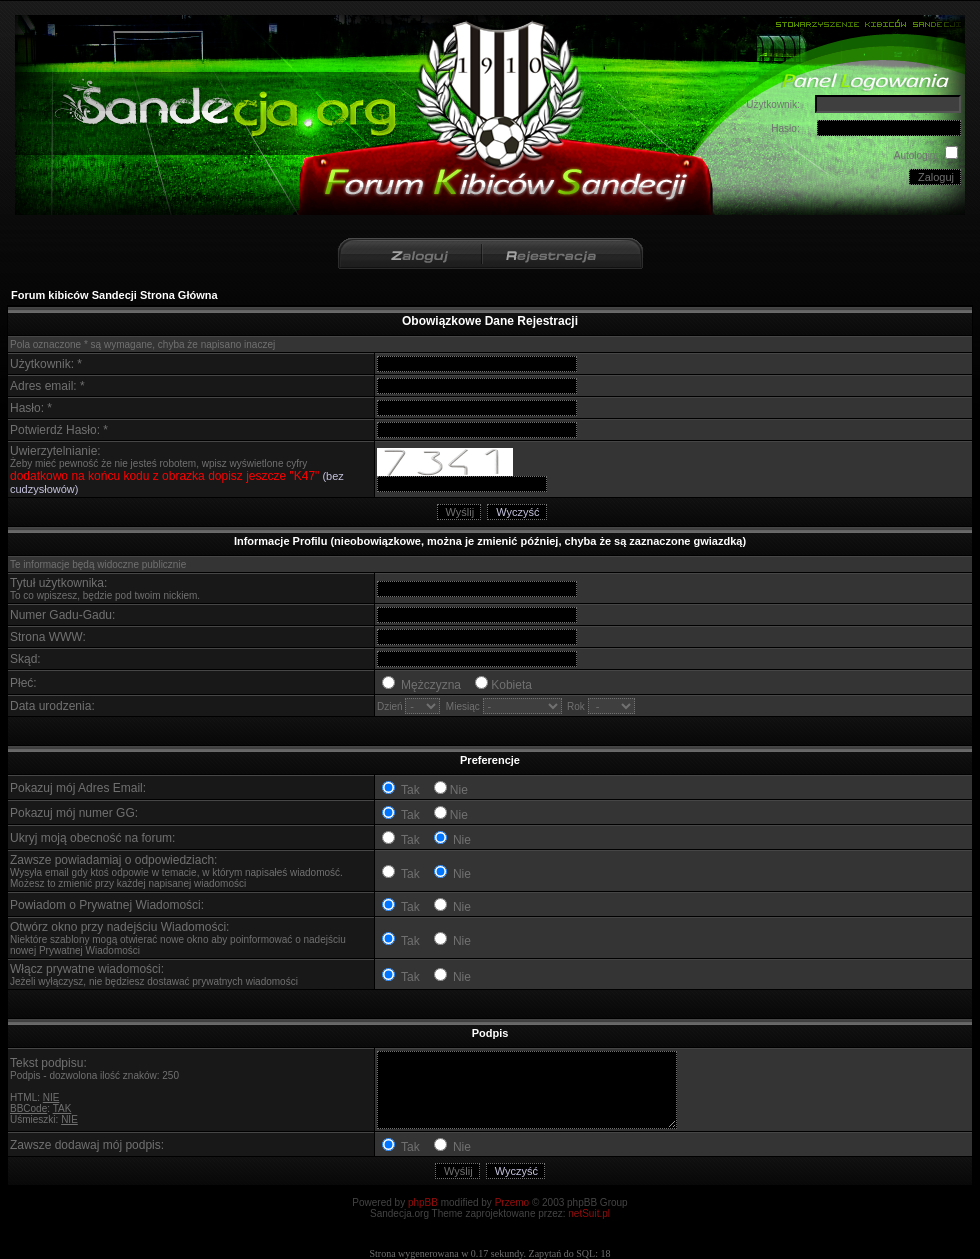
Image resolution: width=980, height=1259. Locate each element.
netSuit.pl (589, 1213)
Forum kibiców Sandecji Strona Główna (114, 295)
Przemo (512, 1202)
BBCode (28, 1108)
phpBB (423, 1202)
